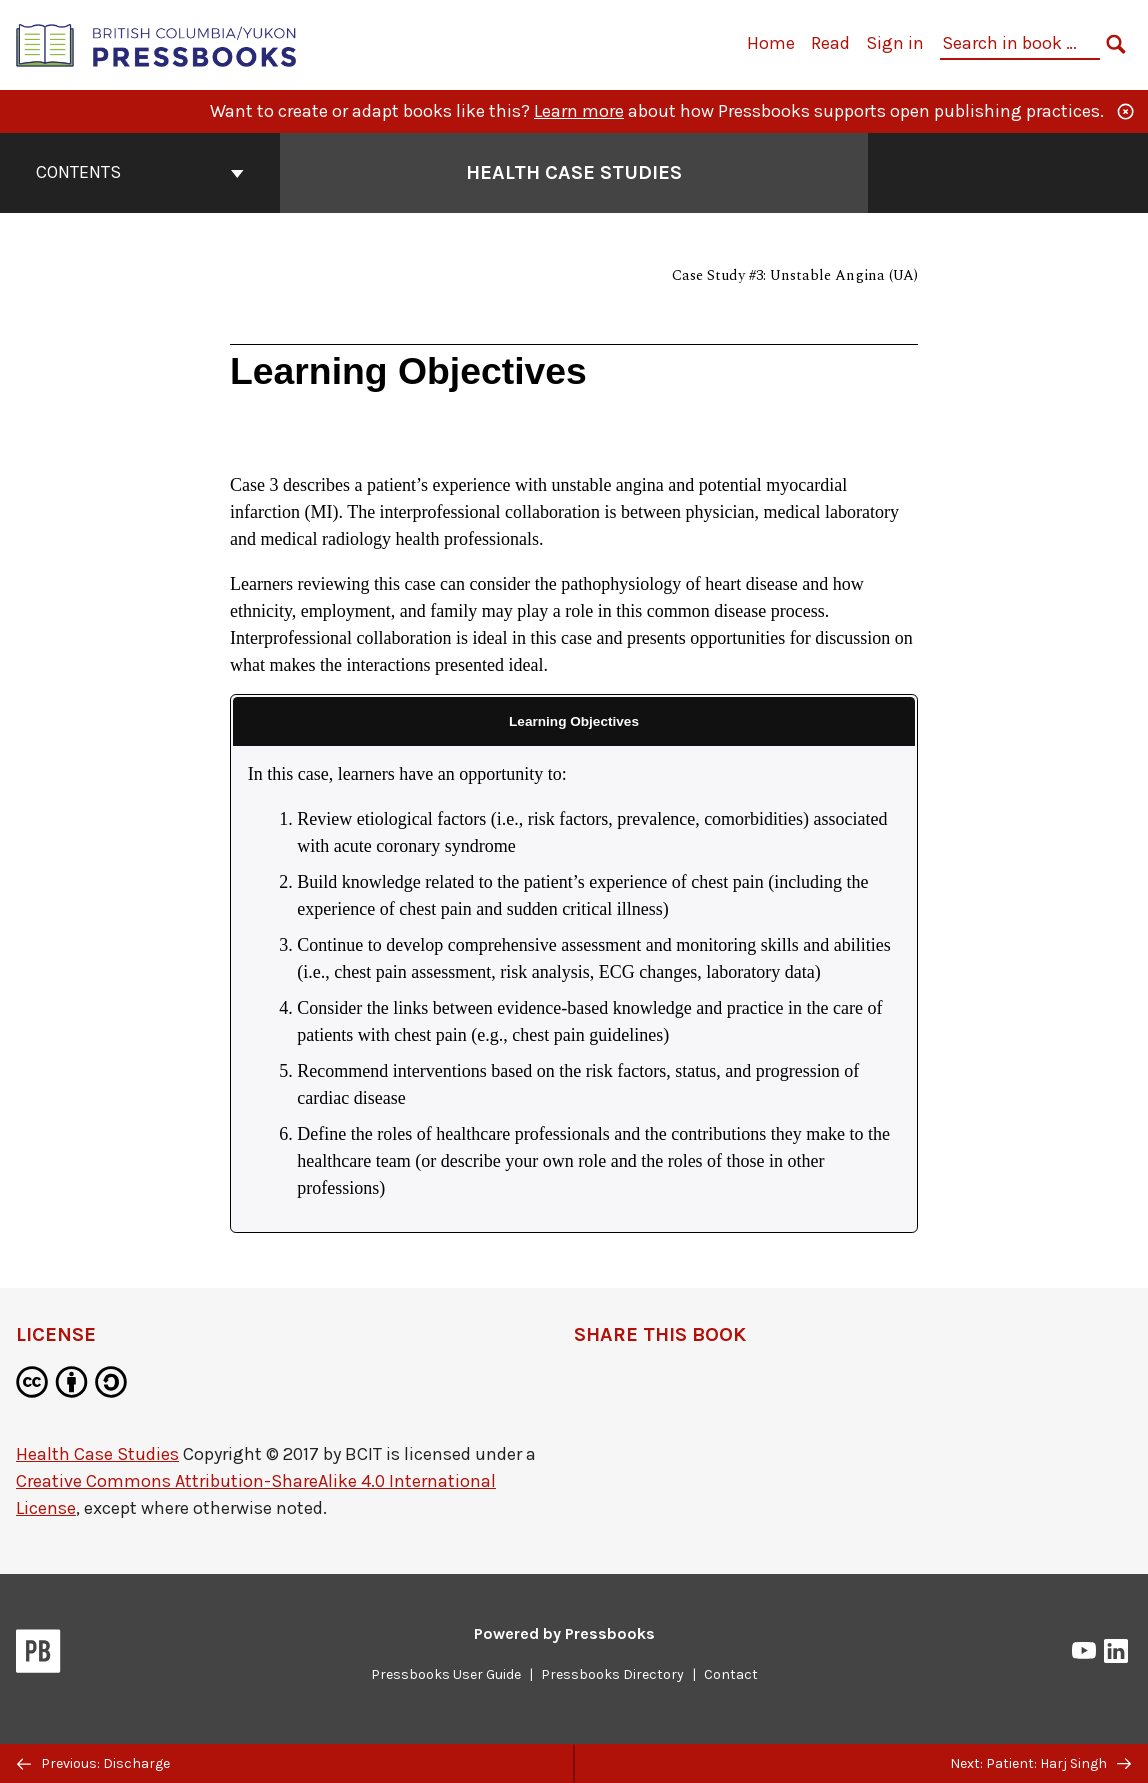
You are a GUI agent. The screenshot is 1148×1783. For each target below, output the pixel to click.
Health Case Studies (97, 1454)
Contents (140, 172)
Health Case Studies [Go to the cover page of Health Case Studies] (574, 172)
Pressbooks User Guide (446, 1674)
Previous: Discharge (93, 1763)
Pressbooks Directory (612, 1674)
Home (771, 43)
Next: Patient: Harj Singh (1040, 1763)
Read (830, 43)
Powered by (564, 1633)
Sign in (895, 43)
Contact (731, 1674)
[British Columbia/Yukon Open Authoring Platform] (157, 43)
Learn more (579, 111)
